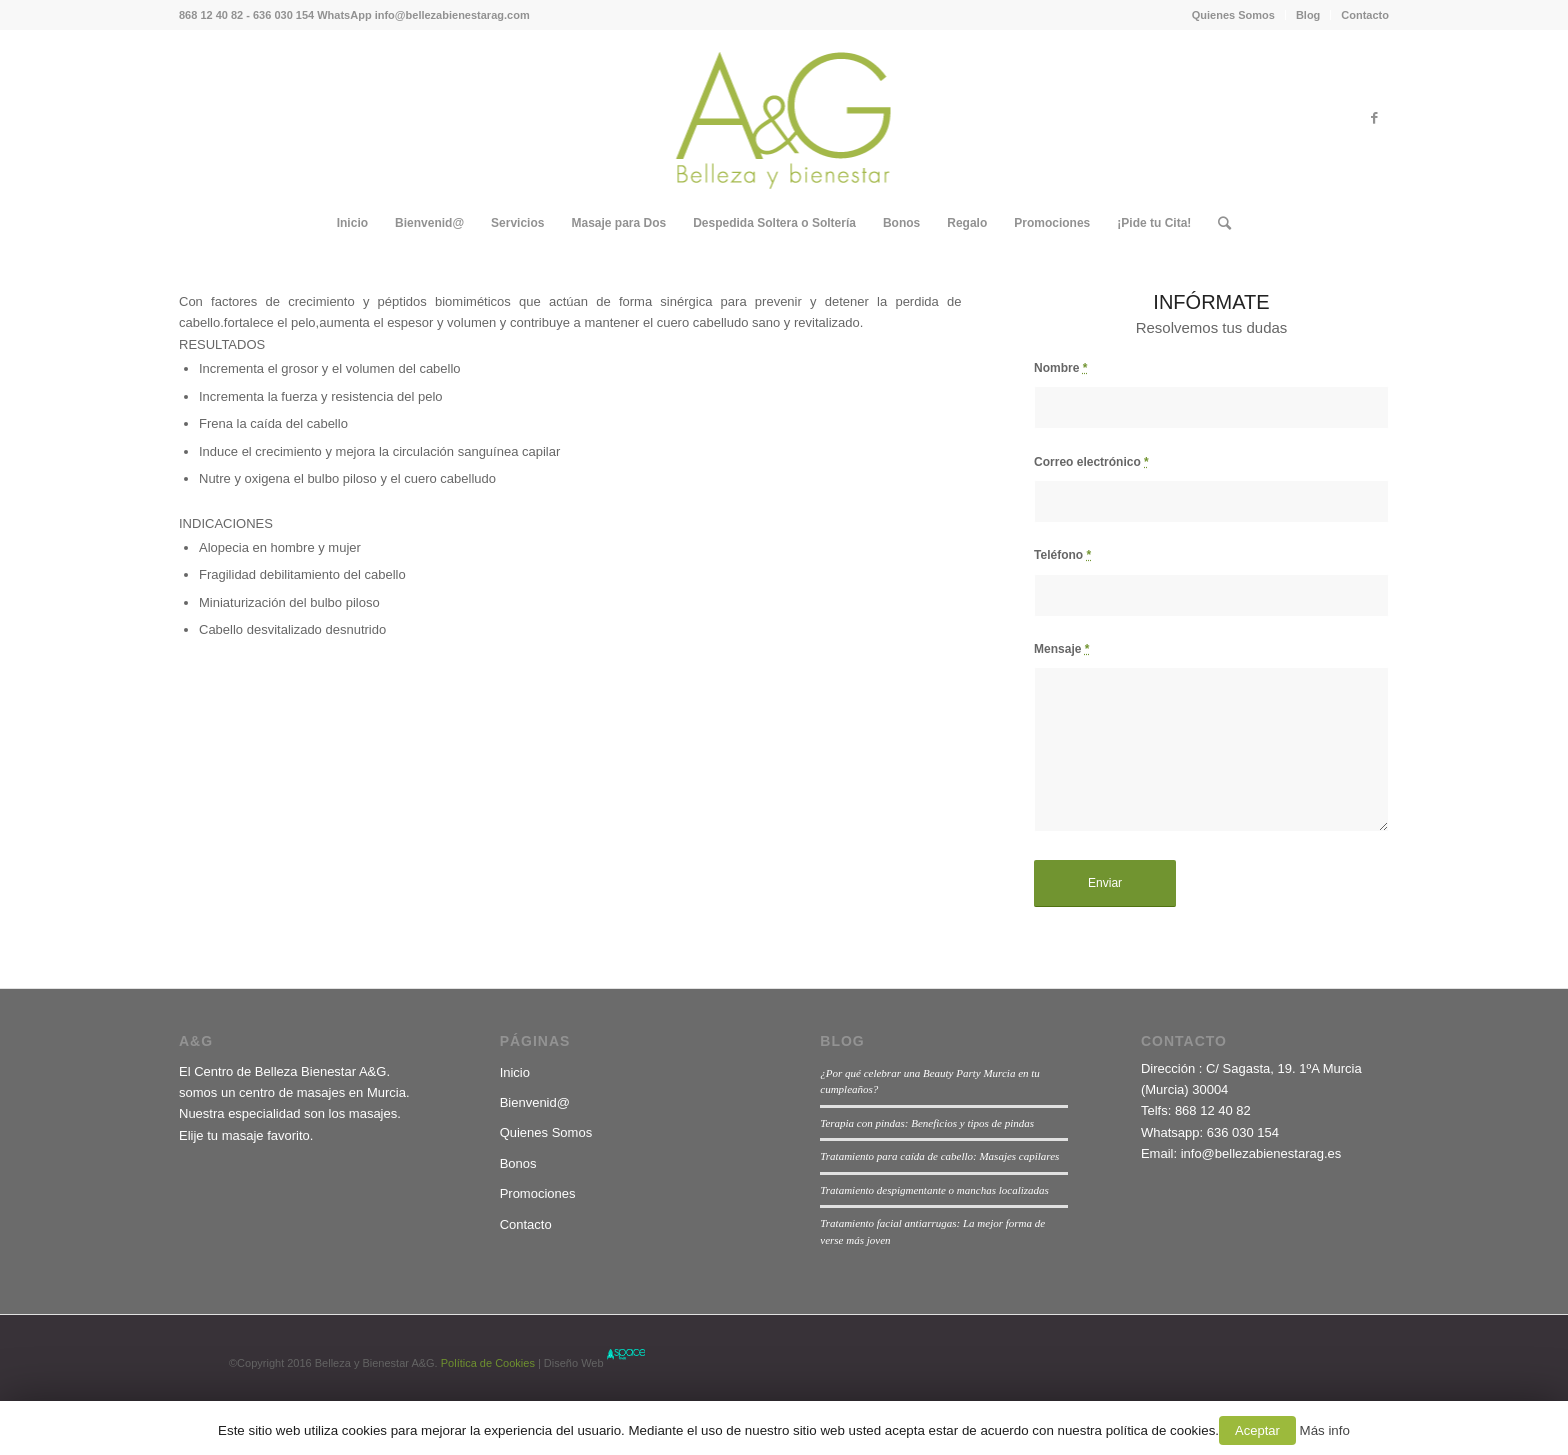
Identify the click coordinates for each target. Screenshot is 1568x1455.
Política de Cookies (486, 1363)
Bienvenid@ (535, 1102)
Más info (1325, 1430)
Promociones (538, 1193)
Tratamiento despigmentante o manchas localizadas (934, 1190)
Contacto (1365, 15)
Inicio (515, 1072)
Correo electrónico (1091, 462)
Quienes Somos (1233, 15)
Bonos (518, 1163)
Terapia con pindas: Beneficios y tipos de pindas (927, 1123)
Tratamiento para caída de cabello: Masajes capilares (939, 1156)
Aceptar (1257, 1430)
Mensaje (1061, 649)
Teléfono (1062, 555)
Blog (1308, 15)
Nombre (1060, 368)
